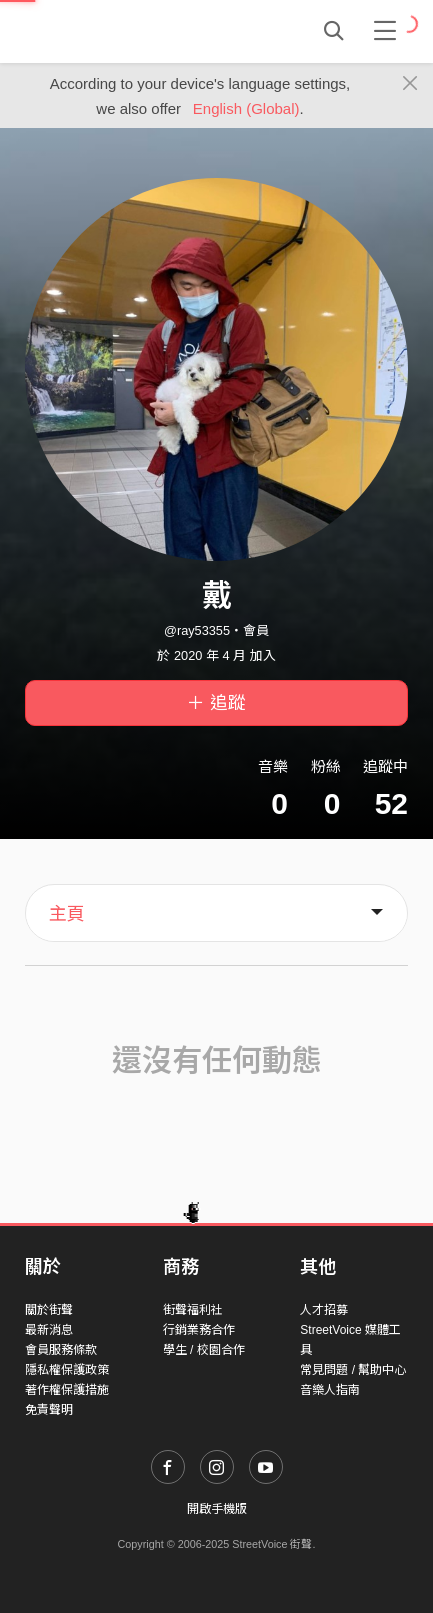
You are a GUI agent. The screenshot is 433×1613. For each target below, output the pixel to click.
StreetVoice (107, 31)
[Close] (410, 84)
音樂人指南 (330, 1390)
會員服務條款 (61, 1350)
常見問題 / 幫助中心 (353, 1370)
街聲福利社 (193, 1310)
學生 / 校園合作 (204, 1350)
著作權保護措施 (67, 1390)
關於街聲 (49, 1310)
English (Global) (246, 108)
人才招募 (324, 1310)
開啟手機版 (217, 1509)
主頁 (67, 914)
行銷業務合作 (199, 1330)
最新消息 (49, 1330)
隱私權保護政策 (67, 1370)
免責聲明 (49, 1410)
